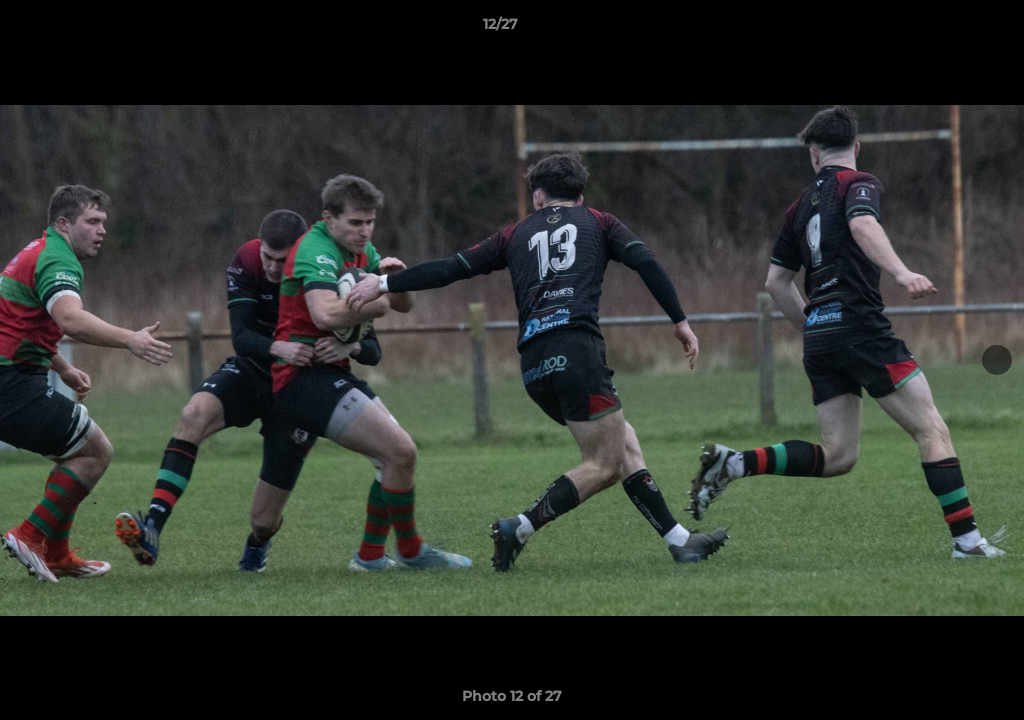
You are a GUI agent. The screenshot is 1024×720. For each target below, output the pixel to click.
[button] (940, 29)
